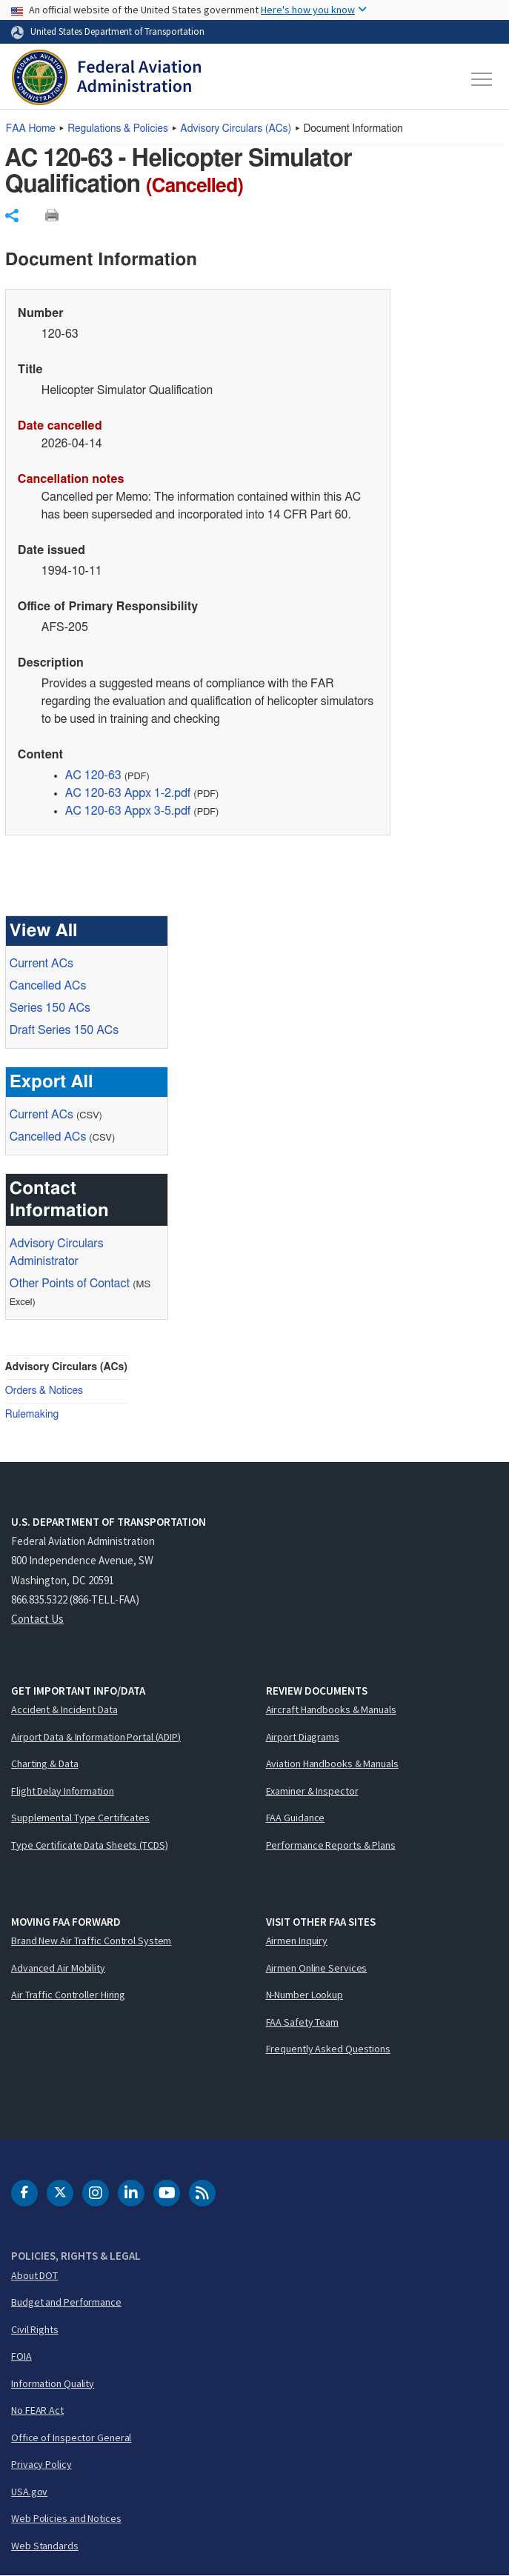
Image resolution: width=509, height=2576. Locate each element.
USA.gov (29, 2491)
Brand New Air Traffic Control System (91, 1940)
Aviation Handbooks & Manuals (332, 1763)
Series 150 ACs (50, 1008)
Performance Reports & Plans (331, 1845)
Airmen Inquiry (297, 1940)
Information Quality (52, 2383)
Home (31, 129)
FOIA (21, 2356)
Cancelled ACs (48, 986)
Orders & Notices (44, 1391)
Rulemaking (32, 1414)
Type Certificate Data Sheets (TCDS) (89, 1845)
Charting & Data (45, 1763)
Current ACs (41, 964)
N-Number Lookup (305, 1994)
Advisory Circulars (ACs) (66, 1367)
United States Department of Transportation (117, 31)
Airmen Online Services (316, 1968)
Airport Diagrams (302, 1737)
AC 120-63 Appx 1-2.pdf (127, 793)
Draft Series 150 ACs (64, 1030)
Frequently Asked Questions (328, 2048)
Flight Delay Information (62, 1791)
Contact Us (37, 1619)
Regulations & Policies (117, 129)
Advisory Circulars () (235, 129)
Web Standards (45, 2545)
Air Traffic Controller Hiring (68, 1994)
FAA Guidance (295, 1817)
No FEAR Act (37, 2410)
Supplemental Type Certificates (80, 1817)
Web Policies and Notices (66, 2518)
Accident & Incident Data (64, 1709)
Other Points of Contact (70, 1283)
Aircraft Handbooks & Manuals (331, 1709)
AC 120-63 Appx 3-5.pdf (127, 811)
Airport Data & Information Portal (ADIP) (96, 1737)
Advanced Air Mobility (58, 1968)
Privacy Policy (41, 2464)
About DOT (34, 2275)
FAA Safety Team (302, 2022)
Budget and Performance (66, 2302)
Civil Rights (35, 2329)
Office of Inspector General (71, 2437)
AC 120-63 (93, 775)
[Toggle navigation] (482, 79)
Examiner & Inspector (312, 1791)
